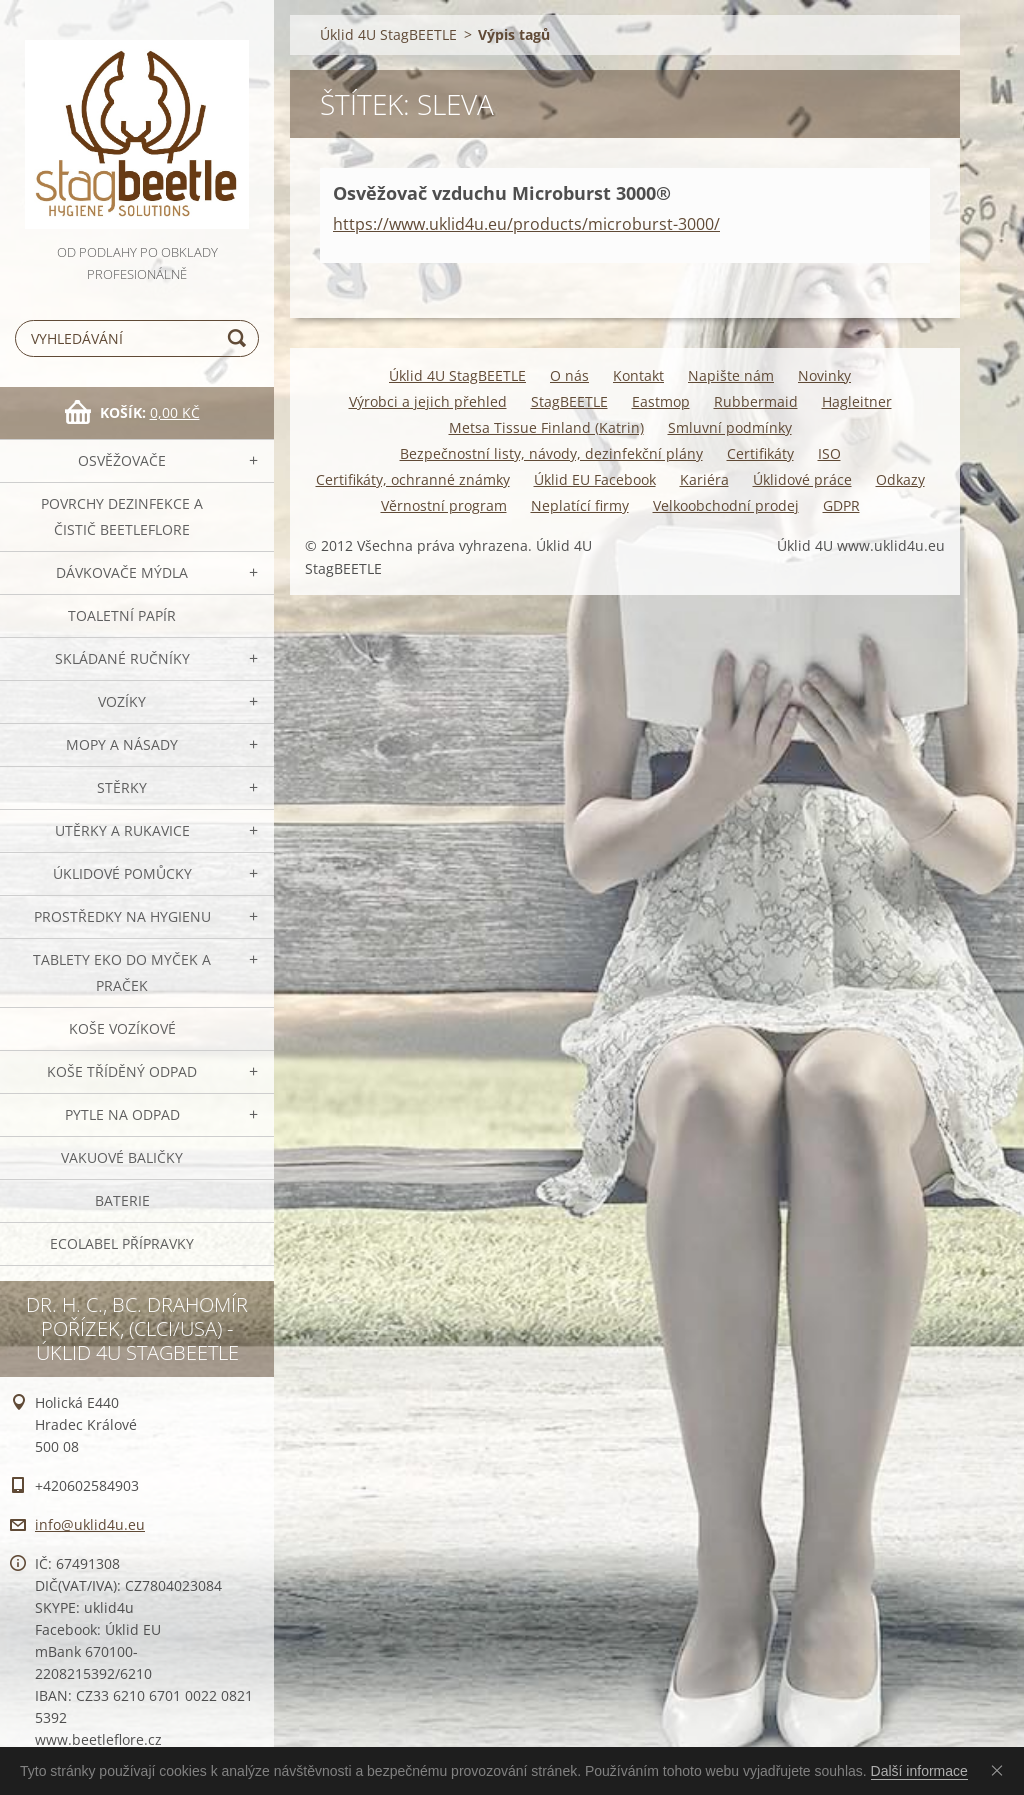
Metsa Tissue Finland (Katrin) (546, 427)
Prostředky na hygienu (122, 916)
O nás (569, 375)
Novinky (824, 375)
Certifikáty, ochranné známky (413, 479)
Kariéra (704, 479)
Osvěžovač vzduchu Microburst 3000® (502, 193)
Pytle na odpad (122, 1114)
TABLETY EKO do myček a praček (122, 972)
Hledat (240, 338)
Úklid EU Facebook (595, 479)
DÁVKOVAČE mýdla (122, 572)
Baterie (122, 1200)
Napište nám (731, 375)
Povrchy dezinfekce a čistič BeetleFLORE (122, 516)
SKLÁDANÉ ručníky (122, 658)
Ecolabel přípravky (122, 1243)
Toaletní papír (122, 615)
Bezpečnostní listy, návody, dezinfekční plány (551, 453)
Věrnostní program (444, 505)
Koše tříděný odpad (122, 1071)
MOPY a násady (122, 744)
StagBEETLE (569, 401)
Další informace (919, 1771)
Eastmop (661, 401)
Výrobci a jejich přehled (428, 401)
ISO (829, 453)
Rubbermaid (756, 401)
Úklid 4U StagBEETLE (388, 34)
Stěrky (122, 787)
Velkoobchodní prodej (726, 505)
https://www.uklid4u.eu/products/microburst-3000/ (526, 224)
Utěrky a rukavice (122, 830)
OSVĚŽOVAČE (122, 460)
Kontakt (638, 375)
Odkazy (900, 479)
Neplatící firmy (580, 505)
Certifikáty (760, 453)
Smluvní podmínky (730, 427)
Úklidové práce (802, 479)
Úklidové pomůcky (122, 873)
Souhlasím (1001, 1770)
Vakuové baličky (122, 1157)
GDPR (841, 505)
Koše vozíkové (122, 1028)
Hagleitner (857, 401)
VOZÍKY (122, 701)
